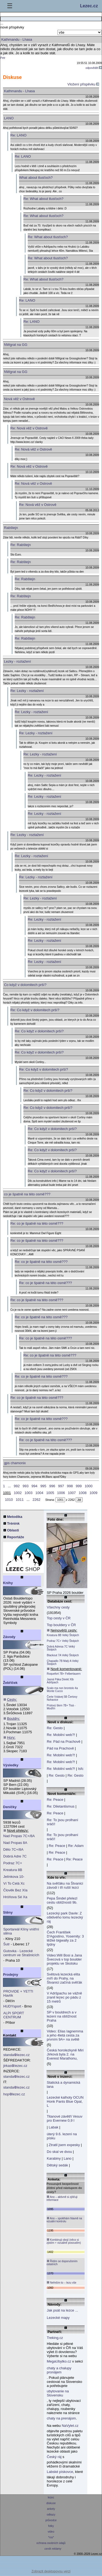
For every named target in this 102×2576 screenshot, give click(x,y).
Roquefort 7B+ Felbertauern (64, 1673)
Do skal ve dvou (59, 2152)
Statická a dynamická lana (63, 2084)
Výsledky (10, 1765)
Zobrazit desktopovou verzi (51, 2571)
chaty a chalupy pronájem (59, 2370)
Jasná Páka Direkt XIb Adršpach (60, 1681)
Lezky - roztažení (17, 661)
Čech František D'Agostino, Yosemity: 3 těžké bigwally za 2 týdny (65, 1938)
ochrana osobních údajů (51, 2543)
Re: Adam (76, 1846)
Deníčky (10, 1807)
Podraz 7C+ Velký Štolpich (63, 1640)
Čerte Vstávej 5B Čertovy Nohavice (62, 1698)
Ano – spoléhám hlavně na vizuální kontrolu (64, 2220)
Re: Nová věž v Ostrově (29, 428)
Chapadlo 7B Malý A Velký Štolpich (63, 1662)
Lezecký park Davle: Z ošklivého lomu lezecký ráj (65, 1917)
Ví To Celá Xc (14, 1883)
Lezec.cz (89, 6)
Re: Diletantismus (61, 1806)
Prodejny (10, 1974)
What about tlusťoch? (35, 177)
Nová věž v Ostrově (19, 399)
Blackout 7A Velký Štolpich (63, 1655)
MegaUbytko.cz (59, 2361)
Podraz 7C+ (12, 1863)
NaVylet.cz (70, 2426)
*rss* (51, 2537)
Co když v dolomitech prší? (25, 985)
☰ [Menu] (10, 5)
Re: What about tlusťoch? (43, 199)
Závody (9, 1637)
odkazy (51, 2514)
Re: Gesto (55, 1728)
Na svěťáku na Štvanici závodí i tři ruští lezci (65, 1885)
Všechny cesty (58, 1607)
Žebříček (10, 1683)
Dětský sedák (57, 2165)
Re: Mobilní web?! (61, 1735)
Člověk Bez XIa (15, 1890)
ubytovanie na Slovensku (58, 2393)
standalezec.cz (16, 2055)
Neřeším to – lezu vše (61, 2282)
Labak (53, 2127)
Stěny (8, 1912)
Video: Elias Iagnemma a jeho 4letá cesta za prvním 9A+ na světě (65, 2035)
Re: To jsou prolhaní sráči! (62, 1822)
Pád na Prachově (60, 1748)
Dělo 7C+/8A (13, 1849)
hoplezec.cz (14, 2094)
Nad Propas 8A (15, 1843)
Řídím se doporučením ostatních (62, 2262)
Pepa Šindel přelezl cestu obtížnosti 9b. (62, 1900)
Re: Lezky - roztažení (27, 691)
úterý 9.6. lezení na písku (62, 2136)
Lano (68, 2158)
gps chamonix (15, 1463)
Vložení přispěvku (83, 84)
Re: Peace (55, 1800)
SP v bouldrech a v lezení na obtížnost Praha (61, 2016)
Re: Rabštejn (20, 545)
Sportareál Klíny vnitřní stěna (21, 1931)
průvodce (51, 2520)
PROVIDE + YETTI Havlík (18, 1993)
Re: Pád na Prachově (64, 1741)
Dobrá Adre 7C (15, 1856)
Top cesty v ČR (58, 1618)
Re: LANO (18, 135)
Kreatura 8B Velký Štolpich (63, 1635)
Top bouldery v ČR (61, 1625)
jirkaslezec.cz (15, 2066)
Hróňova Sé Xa (15, 1897)
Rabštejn (11, 528)
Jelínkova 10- (13, 1877)
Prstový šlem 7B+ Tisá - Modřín (61, 1707)
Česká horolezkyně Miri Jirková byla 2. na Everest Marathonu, (65, 2054)
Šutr (6, 1944)
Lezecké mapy (58, 2318)
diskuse (51, 2503)
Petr (2, 57)
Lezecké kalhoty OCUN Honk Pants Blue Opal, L (65, 2101)
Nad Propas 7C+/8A (19, 1836)
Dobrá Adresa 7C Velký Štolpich (61, 1648)
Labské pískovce (60, 2472)
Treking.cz (55, 2338)
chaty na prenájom (61, 2418)
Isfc (81, 1769)
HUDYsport (12, 2006)
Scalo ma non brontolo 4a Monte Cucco (62, 1690)
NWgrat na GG (15, 345)
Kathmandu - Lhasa (19, 91)
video (51, 2531)
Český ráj (54, 2457)
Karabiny (54, 2158)
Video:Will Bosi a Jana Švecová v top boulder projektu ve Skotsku (64, 1959)
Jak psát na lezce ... (62, 2310)
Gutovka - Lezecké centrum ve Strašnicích (21, 1953)
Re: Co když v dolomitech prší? (34, 1010)
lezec (51, 2497)
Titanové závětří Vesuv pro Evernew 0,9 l (64, 2118)
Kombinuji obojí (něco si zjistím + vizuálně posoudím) (64, 2241)
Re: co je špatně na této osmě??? (36, 1223)
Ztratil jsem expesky (64, 2145)
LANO (9, 118)
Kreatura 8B (12, 1870)
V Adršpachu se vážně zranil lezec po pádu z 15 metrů (64, 1997)
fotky (51, 2525)
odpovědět (94, 67)
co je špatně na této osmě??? (27, 1194)
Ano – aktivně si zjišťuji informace (62, 2198)
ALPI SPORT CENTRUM (13, 2015)
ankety (51, 2508)
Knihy (8, 1583)
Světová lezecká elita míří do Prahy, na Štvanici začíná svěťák (64, 1978)
